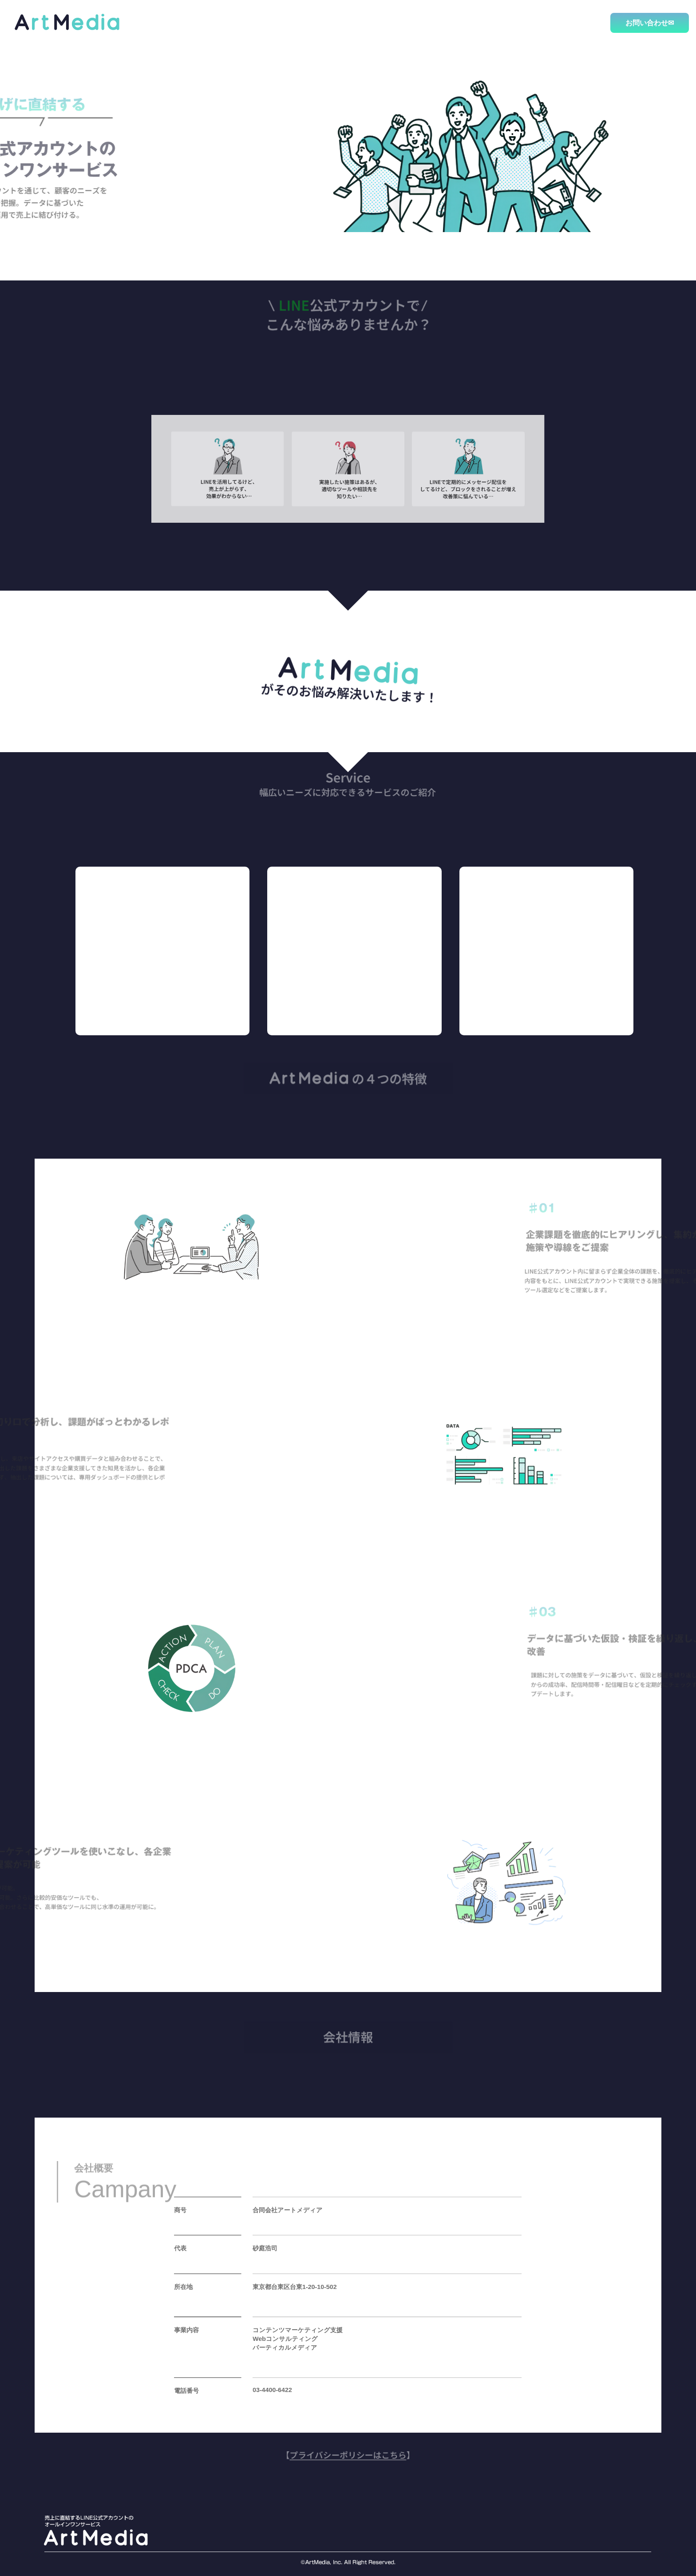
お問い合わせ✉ (649, 23)
